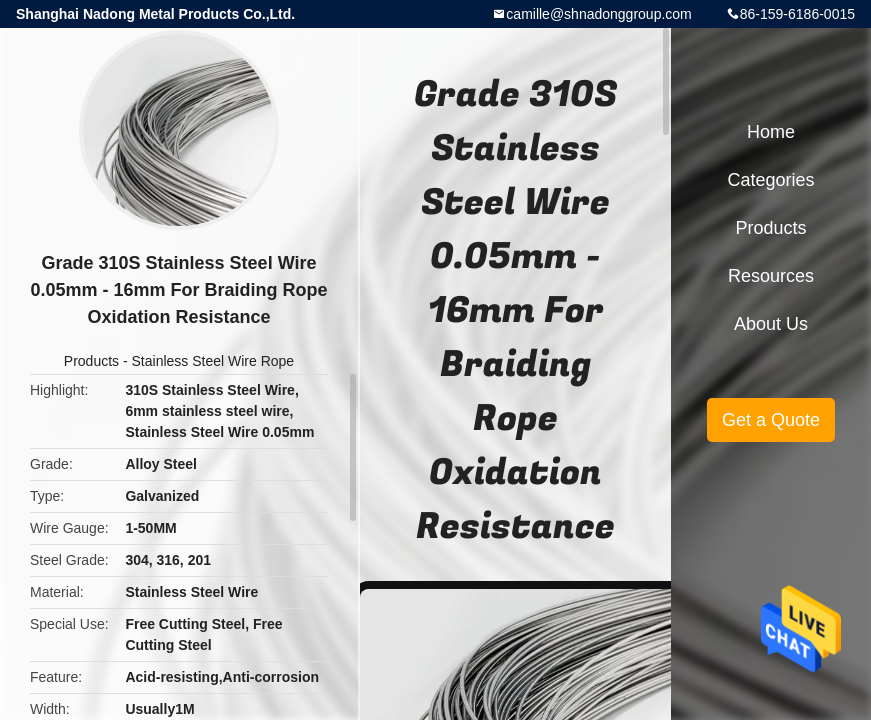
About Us (771, 324)
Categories (770, 180)
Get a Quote (771, 420)
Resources (771, 276)
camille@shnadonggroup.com (598, 14)
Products (91, 361)
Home (771, 132)
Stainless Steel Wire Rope (213, 361)
